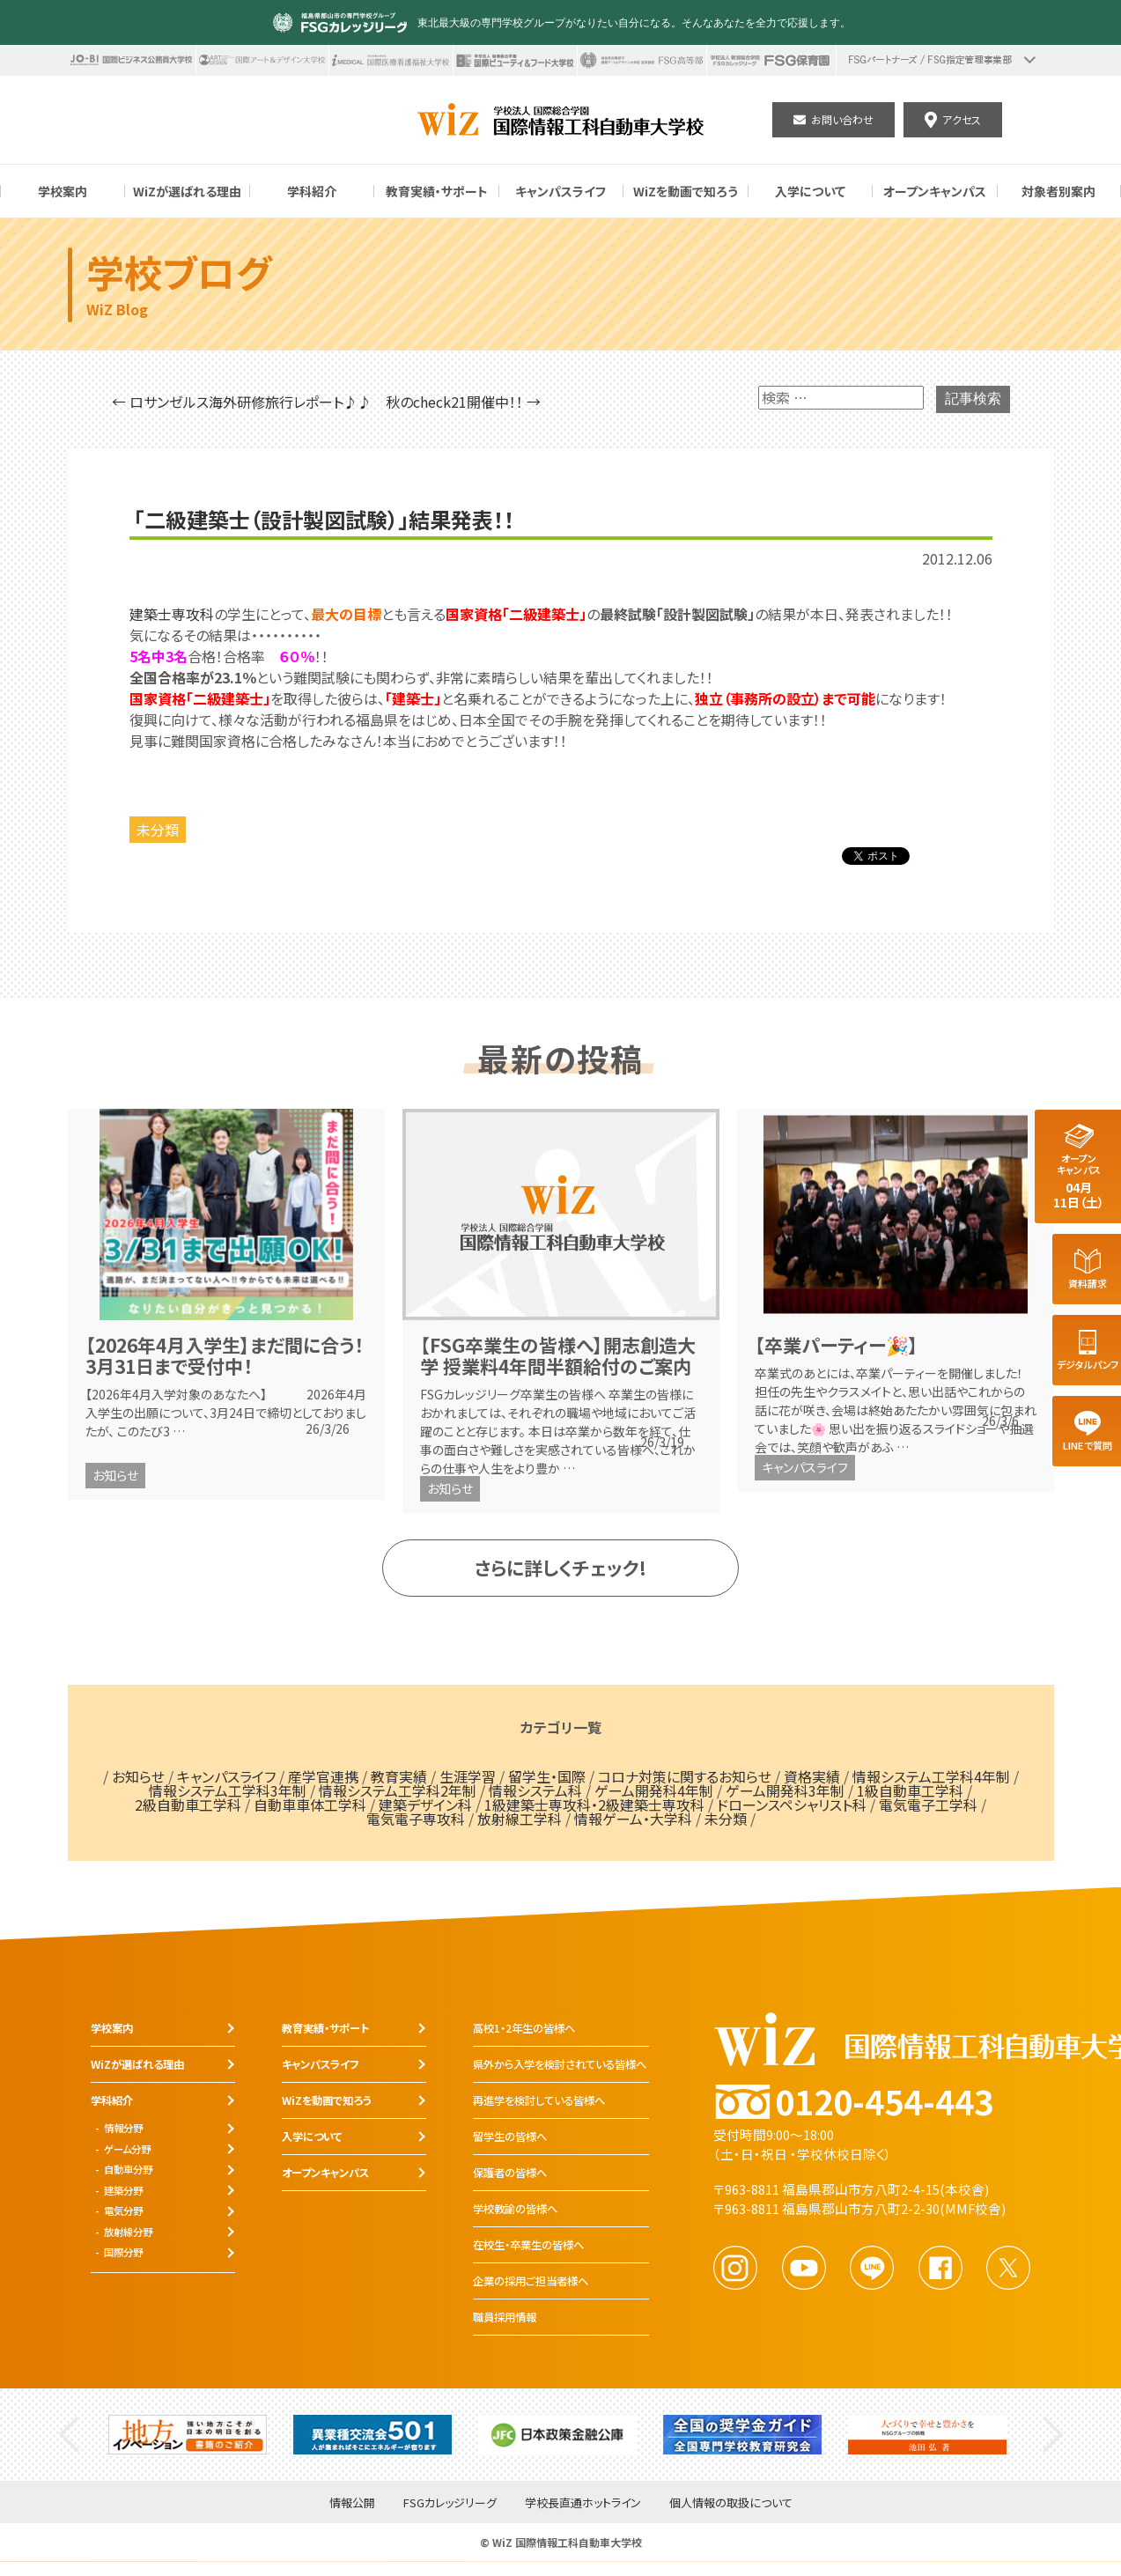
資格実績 (812, 1776)
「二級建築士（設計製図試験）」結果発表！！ (324, 519)
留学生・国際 (547, 1776)
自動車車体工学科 (310, 1804)
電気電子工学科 (928, 1804)
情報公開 (352, 2503)
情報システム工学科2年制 (397, 1790)
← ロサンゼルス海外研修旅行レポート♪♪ (242, 402)
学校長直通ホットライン (583, 2503)
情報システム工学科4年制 (931, 1776)
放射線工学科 (519, 1819)
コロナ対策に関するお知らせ (684, 1776)
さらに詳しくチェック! (560, 1567)
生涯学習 (467, 1776)
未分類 (157, 829)
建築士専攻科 (171, 613)
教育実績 (399, 1776)
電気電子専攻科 (415, 1819)
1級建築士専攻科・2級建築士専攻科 (594, 1804)
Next (1053, 2435)
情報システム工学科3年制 (227, 1790)
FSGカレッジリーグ (450, 2503)
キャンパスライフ (805, 1467)
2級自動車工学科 (188, 1804)
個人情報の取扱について (731, 2503)
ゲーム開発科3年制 (785, 1790)
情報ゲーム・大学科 (633, 1819)
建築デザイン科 (425, 1804)
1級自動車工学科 (910, 1790)
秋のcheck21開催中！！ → (463, 402)
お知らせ (115, 1475)
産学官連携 (323, 1776)
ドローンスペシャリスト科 (792, 1804)
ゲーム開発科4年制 (653, 1790)
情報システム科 (535, 1790)
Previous (69, 2435)
